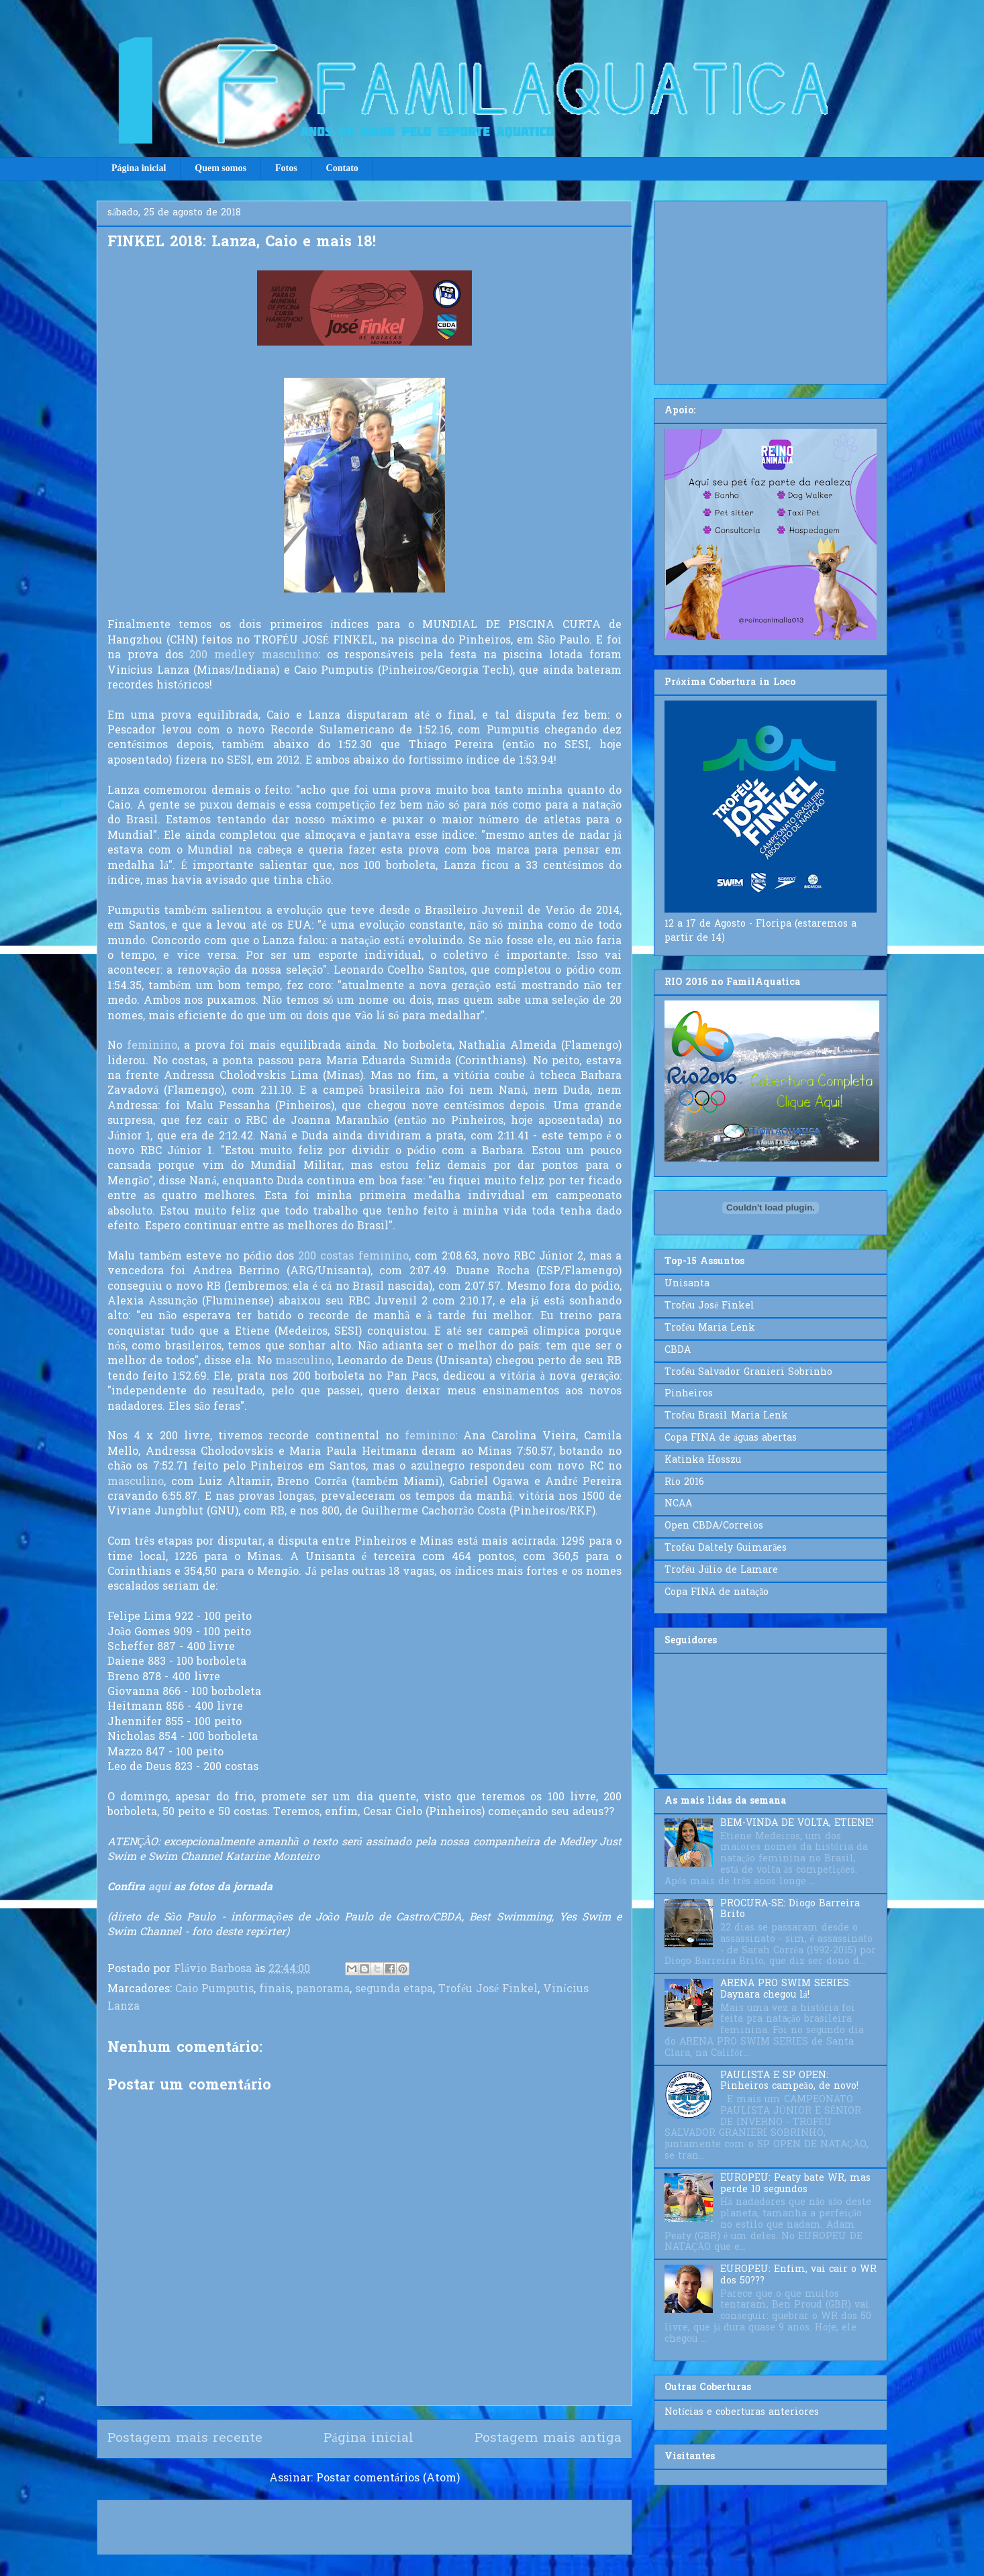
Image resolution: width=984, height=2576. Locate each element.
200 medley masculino (253, 656)
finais (275, 1989)
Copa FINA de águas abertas (731, 1438)
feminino (152, 1046)
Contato (342, 168)
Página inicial (138, 168)
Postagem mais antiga (548, 2438)
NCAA (678, 1504)
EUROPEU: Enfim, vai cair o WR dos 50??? (798, 2275)
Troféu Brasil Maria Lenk (726, 1416)
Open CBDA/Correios (714, 1526)
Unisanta (687, 1284)
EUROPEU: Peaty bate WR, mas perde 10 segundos (795, 2184)
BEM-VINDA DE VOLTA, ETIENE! (796, 1823)
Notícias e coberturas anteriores (742, 2413)
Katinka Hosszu (703, 1460)
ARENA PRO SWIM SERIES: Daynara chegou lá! (785, 1989)
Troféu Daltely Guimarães (726, 1548)
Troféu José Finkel (488, 1989)
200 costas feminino (353, 1257)
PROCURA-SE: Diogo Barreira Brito (790, 1909)
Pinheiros (689, 1394)
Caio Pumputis (214, 1989)
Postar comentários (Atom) (388, 2479)
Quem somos (220, 168)
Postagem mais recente (184, 2438)
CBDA (678, 1350)
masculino (303, 1361)
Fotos (286, 168)
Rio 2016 (684, 1483)
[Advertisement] (771, 290)
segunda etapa (394, 1989)
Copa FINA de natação (717, 1593)
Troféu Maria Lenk (710, 1328)
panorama (323, 1989)
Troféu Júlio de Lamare (721, 1570)
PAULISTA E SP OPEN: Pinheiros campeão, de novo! (789, 2081)
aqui (159, 1887)
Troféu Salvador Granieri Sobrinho (748, 1373)
